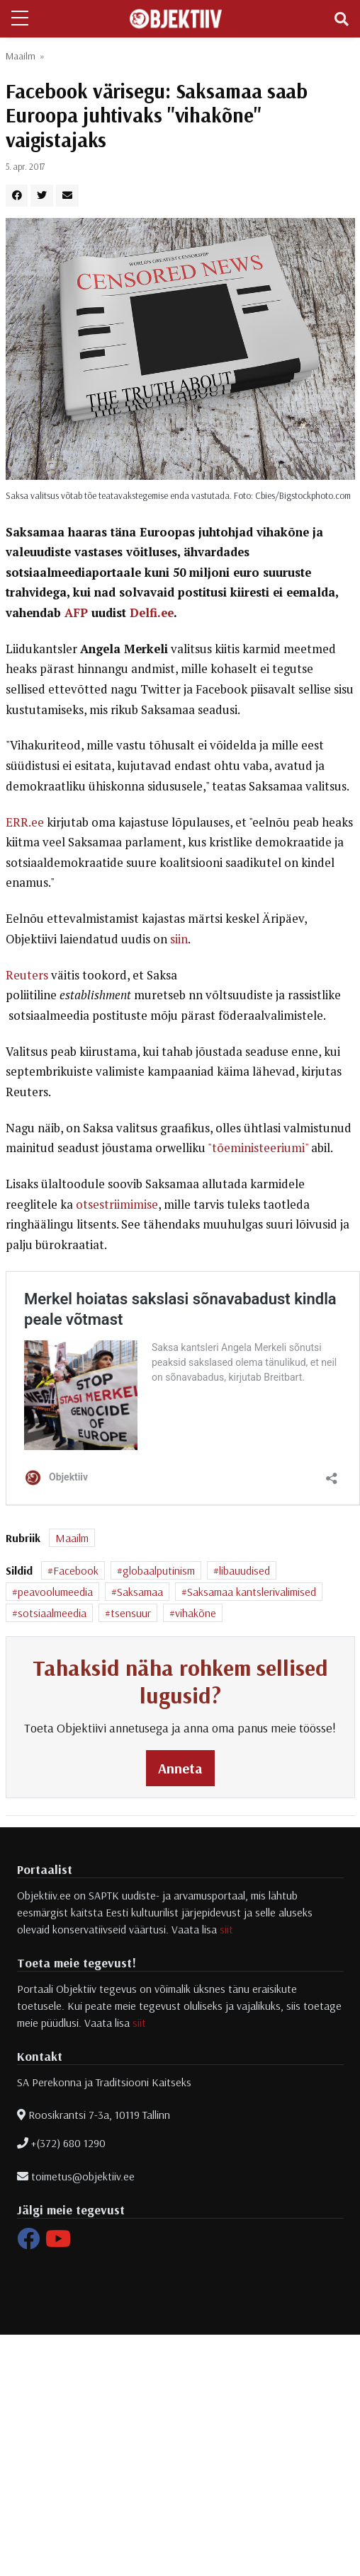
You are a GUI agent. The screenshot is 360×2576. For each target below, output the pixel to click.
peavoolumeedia (55, 1592)
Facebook (76, 1570)
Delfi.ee (152, 613)
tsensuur (131, 1613)
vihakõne (195, 1613)
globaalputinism (159, 1570)
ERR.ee (25, 822)
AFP (76, 613)
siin (179, 939)
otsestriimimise (117, 1204)
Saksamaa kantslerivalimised (251, 1592)
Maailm (20, 56)
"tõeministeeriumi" (258, 1148)
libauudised (244, 1570)
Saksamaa (140, 1592)
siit (226, 1929)
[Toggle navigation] (341, 19)
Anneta (180, 1768)
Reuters (27, 975)
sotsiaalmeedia (52, 1613)
